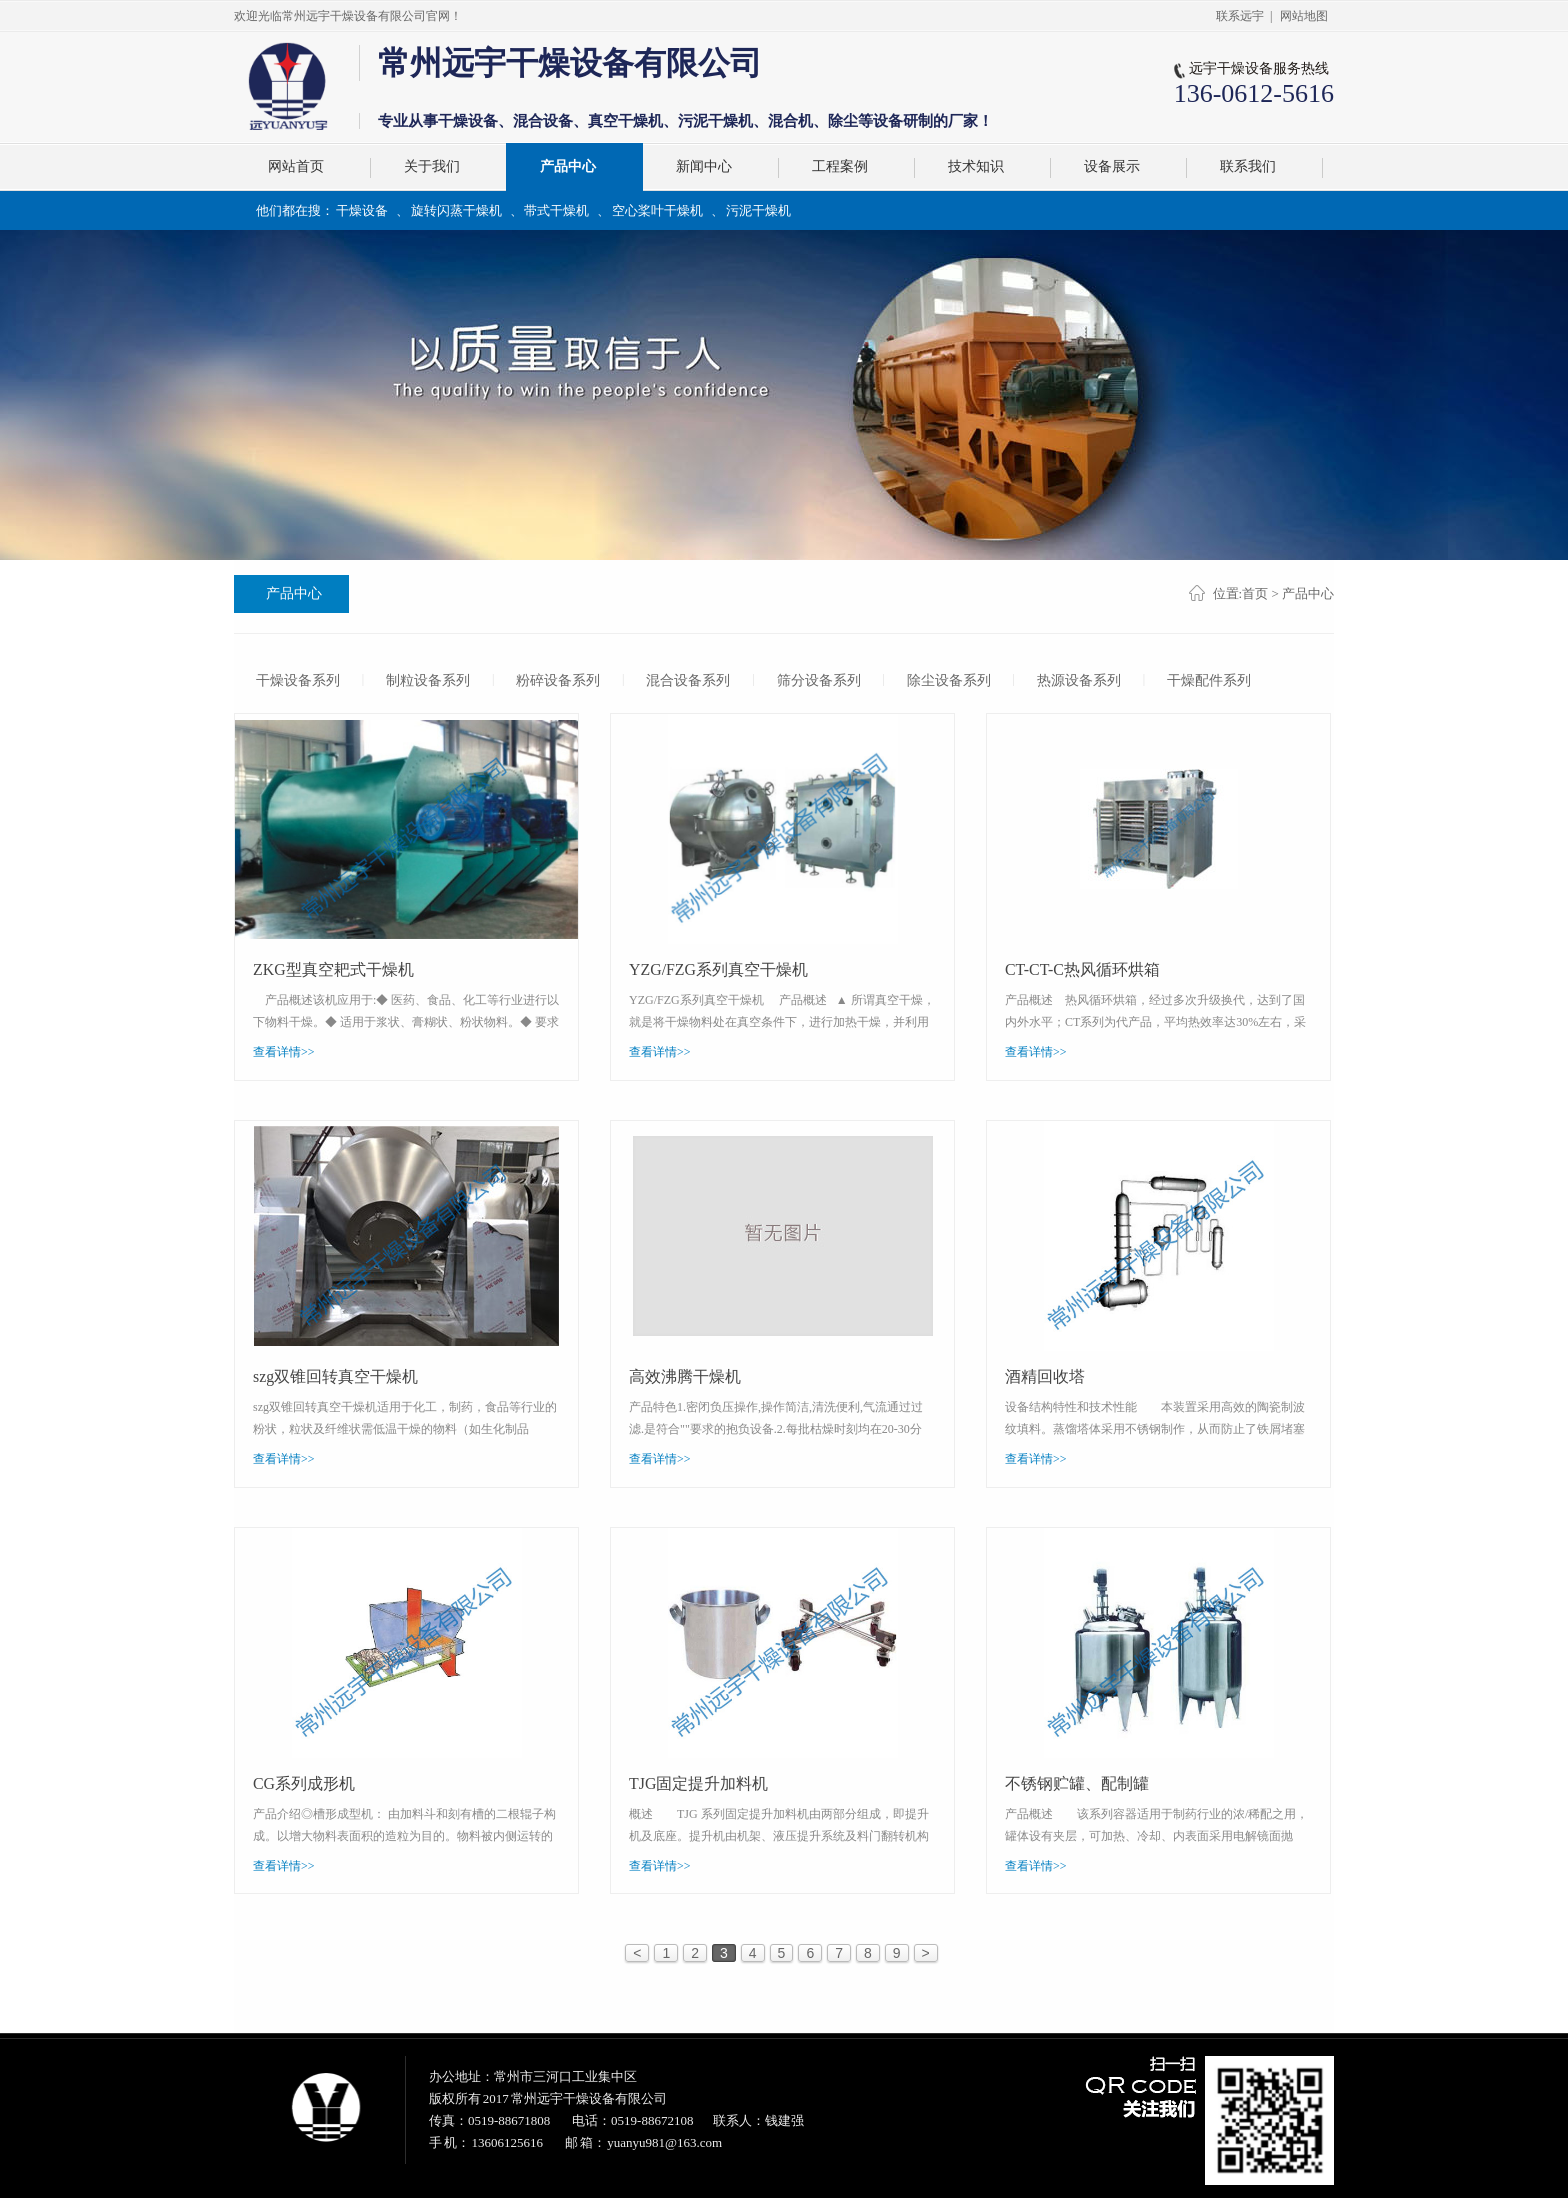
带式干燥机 (556, 210)
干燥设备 (362, 210)
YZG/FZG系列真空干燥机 (719, 968)
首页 (1255, 593)
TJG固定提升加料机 (699, 1783)
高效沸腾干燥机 (685, 1375)
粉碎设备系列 (559, 680)
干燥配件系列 (1211, 680)
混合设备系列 (689, 680)
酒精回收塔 (1045, 1375)
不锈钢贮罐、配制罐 (1077, 1783)
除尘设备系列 (950, 680)
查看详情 (284, 1052)
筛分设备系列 (820, 680)
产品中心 (294, 593)
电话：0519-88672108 (632, 2121)
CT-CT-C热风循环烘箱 (1082, 968)
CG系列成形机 (304, 1783)
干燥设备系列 (298, 680)
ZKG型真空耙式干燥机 (333, 968)
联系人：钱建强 (758, 2121)
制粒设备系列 (428, 680)
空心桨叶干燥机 (657, 210)
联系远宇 (1240, 16)
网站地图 (1304, 16)
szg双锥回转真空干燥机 (335, 1375)
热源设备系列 (1080, 680)
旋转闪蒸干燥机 (456, 210)
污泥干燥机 (758, 210)
